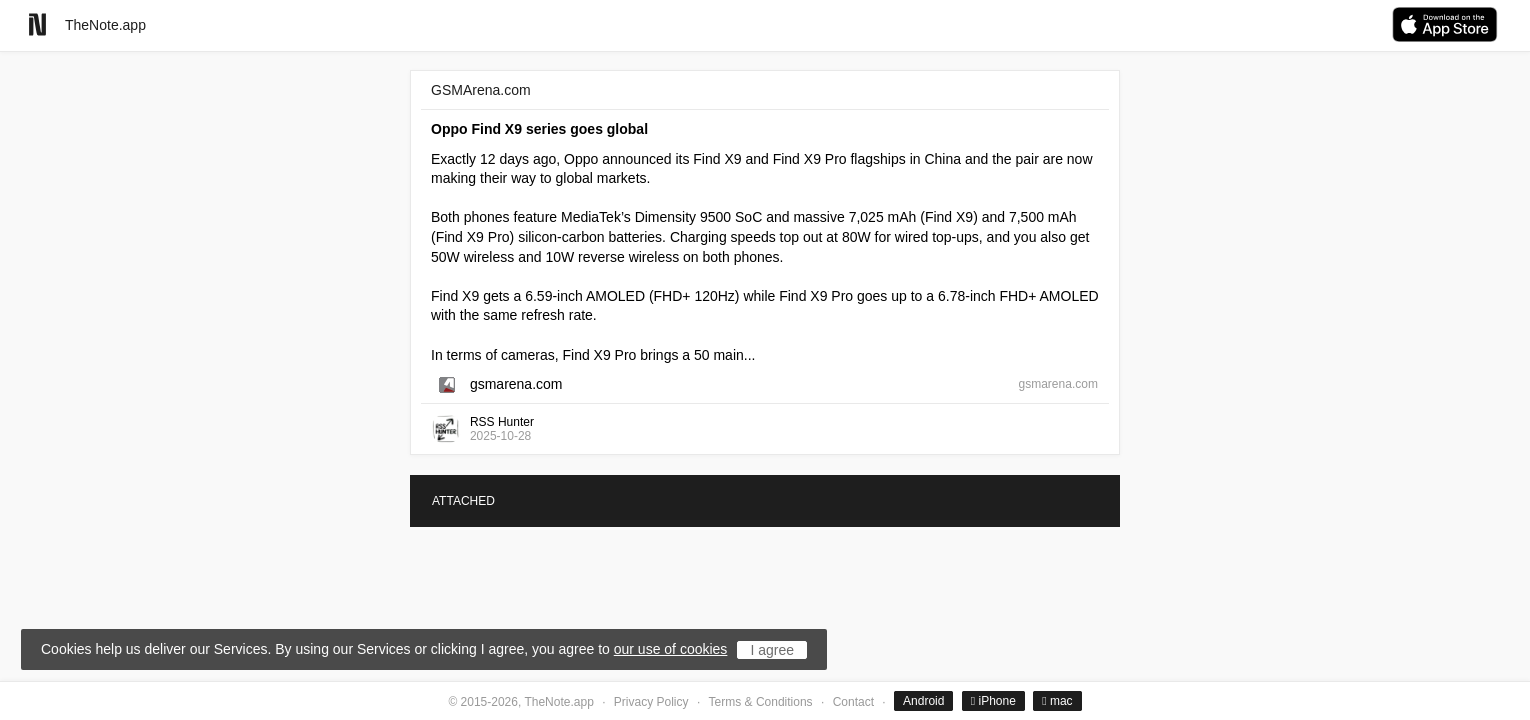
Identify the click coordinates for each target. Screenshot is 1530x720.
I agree (772, 650)
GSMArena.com (481, 90)
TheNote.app (105, 25)
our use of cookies (671, 649)
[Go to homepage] (37, 24)
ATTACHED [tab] (463, 501)
